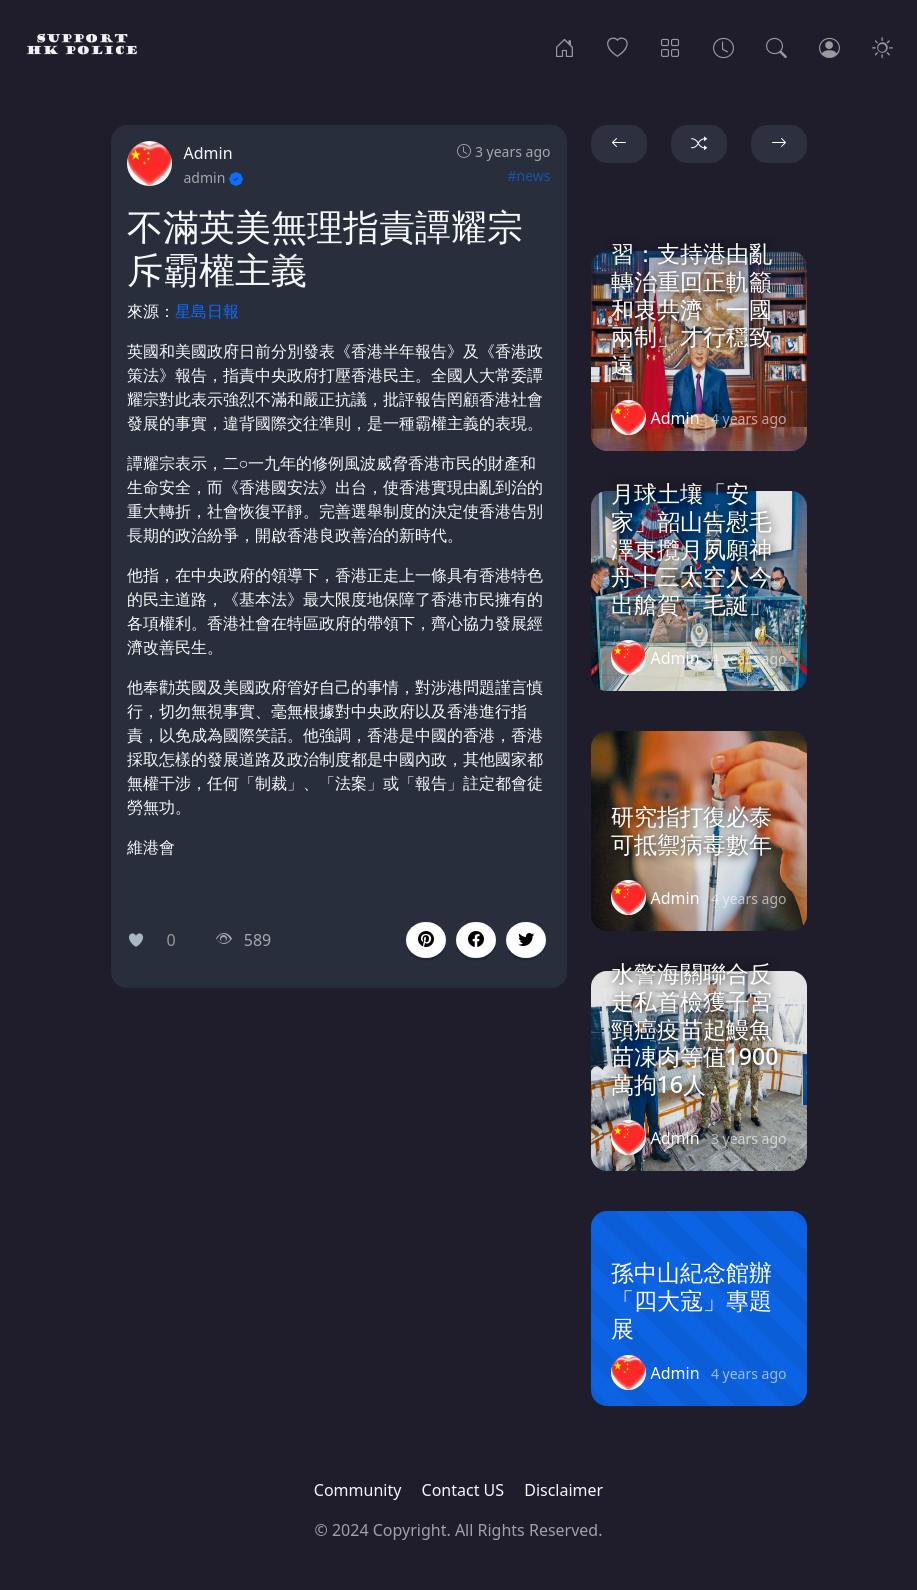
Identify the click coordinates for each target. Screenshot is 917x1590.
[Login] (829, 46)
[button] (476, 940)
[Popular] (617, 46)
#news (528, 175)
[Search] (776, 46)
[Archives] (723, 46)
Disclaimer (563, 1490)
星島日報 (207, 311)
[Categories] (670, 46)
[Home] (564, 46)
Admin (208, 153)
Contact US (463, 1490)
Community (358, 1490)
